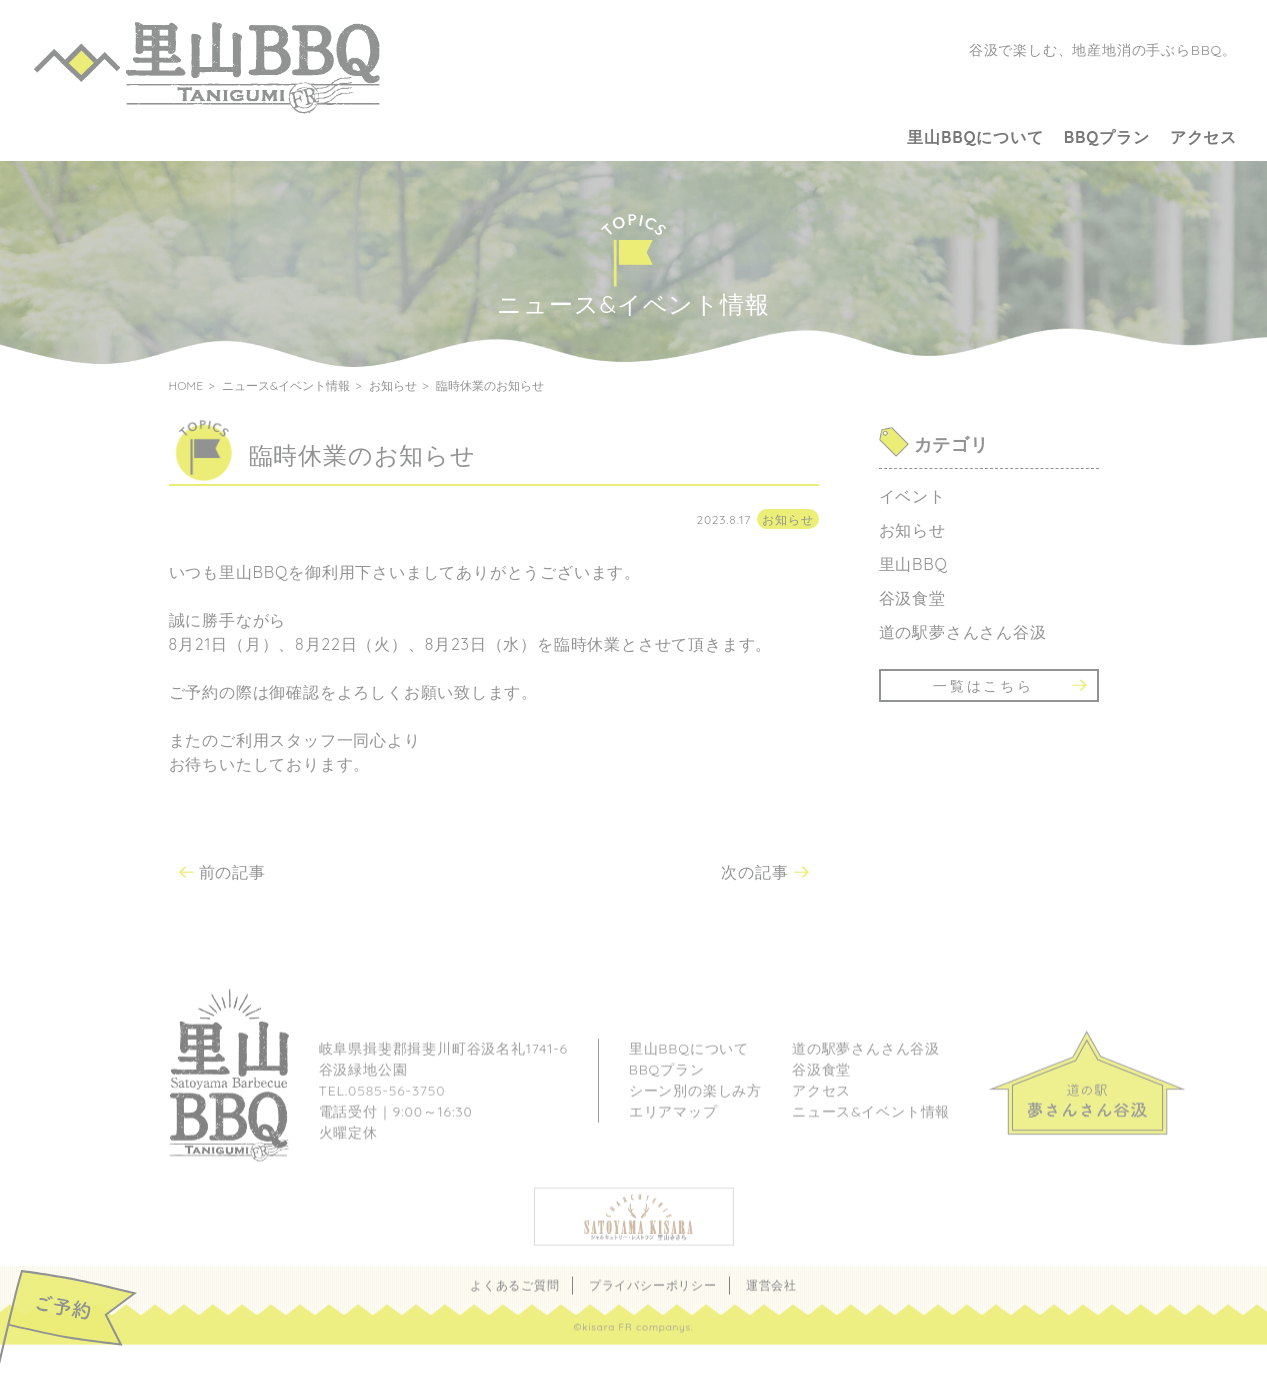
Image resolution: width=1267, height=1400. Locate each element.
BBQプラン (1107, 137)
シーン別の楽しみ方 (695, 1109)
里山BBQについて (975, 137)
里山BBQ (913, 564)
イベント (912, 496)
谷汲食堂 (912, 598)
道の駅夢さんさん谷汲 (963, 632)
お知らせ (787, 519)
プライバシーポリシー (653, 1303)
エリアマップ (673, 1130)
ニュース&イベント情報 (871, 1130)
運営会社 (771, 1303)
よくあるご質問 (515, 1303)
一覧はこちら (983, 686)
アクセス (1203, 137)
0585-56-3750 (396, 1109)
